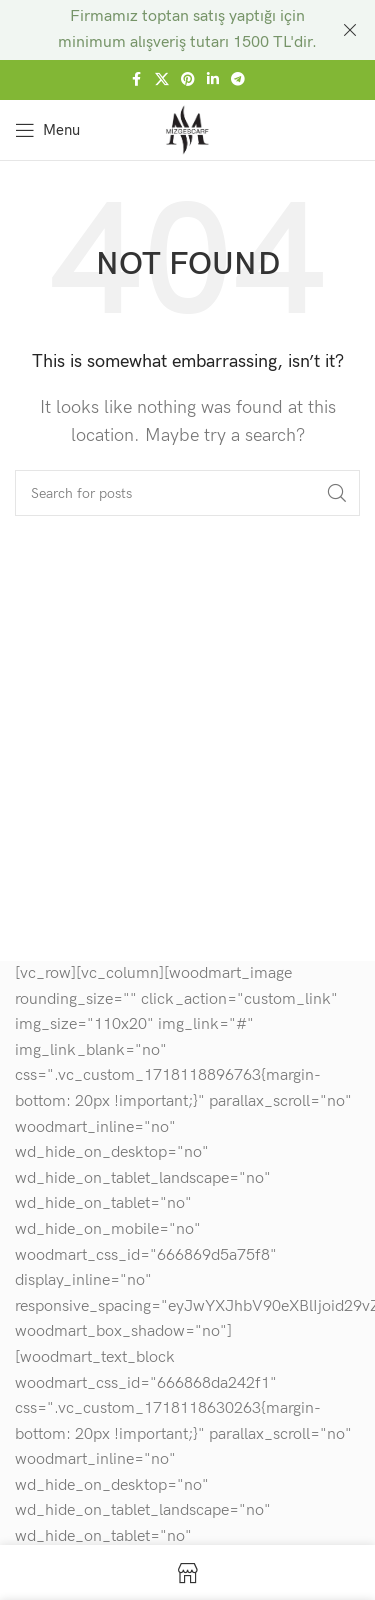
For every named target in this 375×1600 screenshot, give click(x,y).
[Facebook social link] (137, 80)
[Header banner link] (157, 30)
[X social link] (162, 80)
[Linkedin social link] (213, 80)
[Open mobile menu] (47, 130)
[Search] (187, 493)
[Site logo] (187, 128)
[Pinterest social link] (188, 80)
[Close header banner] (350, 30)
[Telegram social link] (238, 80)
